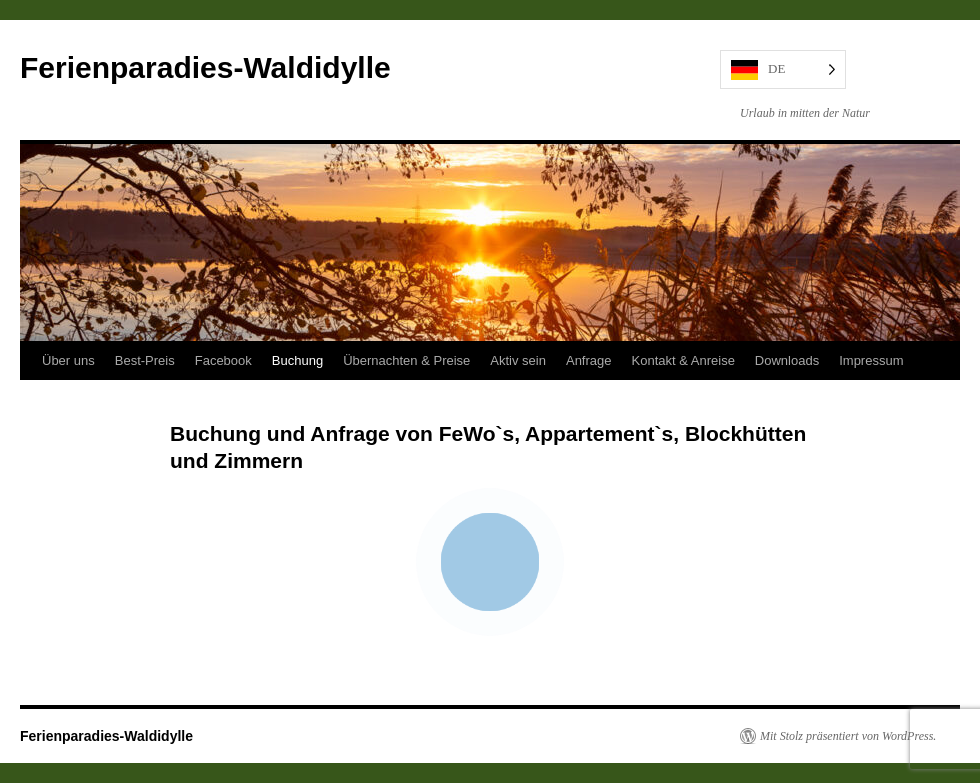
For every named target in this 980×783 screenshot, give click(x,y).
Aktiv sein (518, 360)
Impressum (871, 360)
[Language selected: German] (783, 69)
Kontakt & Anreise (683, 360)
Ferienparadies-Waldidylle (205, 67)
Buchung (297, 360)
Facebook (223, 360)
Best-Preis (145, 360)
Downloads (787, 360)
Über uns (68, 360)
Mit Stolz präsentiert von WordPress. (848, 736)
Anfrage (589, 360)
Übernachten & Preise (406, 360)
